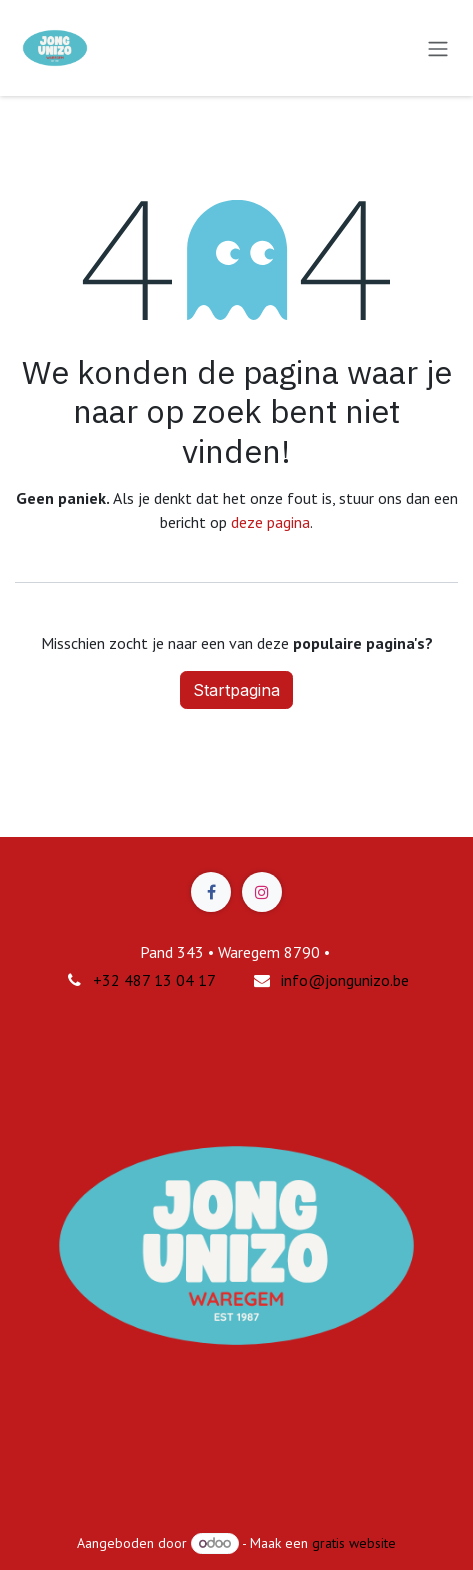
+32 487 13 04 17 (154, 980)
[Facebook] (211, 892)
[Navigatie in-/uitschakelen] (438, 48)
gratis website (354, 1543)
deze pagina (270, 522)
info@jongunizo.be (345, 980)
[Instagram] (262, 892)
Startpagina (236, 690)
